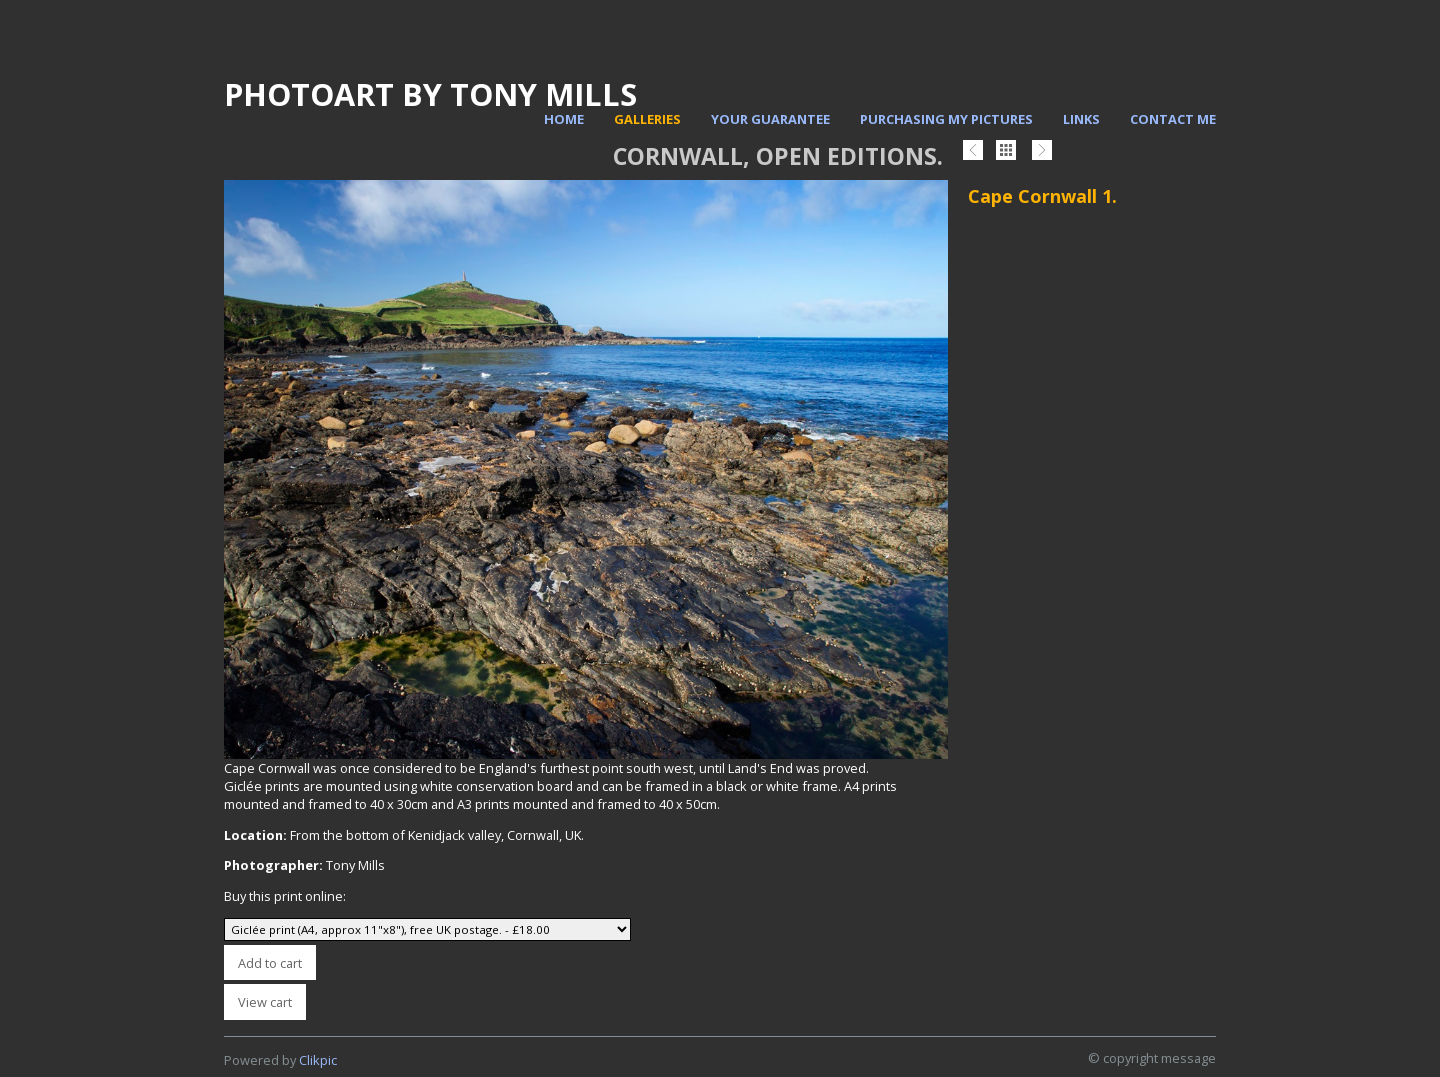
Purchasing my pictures (946, 119)
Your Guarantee (770, 119)
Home (564, 119)
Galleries (647, 119)
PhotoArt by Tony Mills (430, 94)
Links (1081, 119)
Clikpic (318, 1060)
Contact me (1173, 119)
